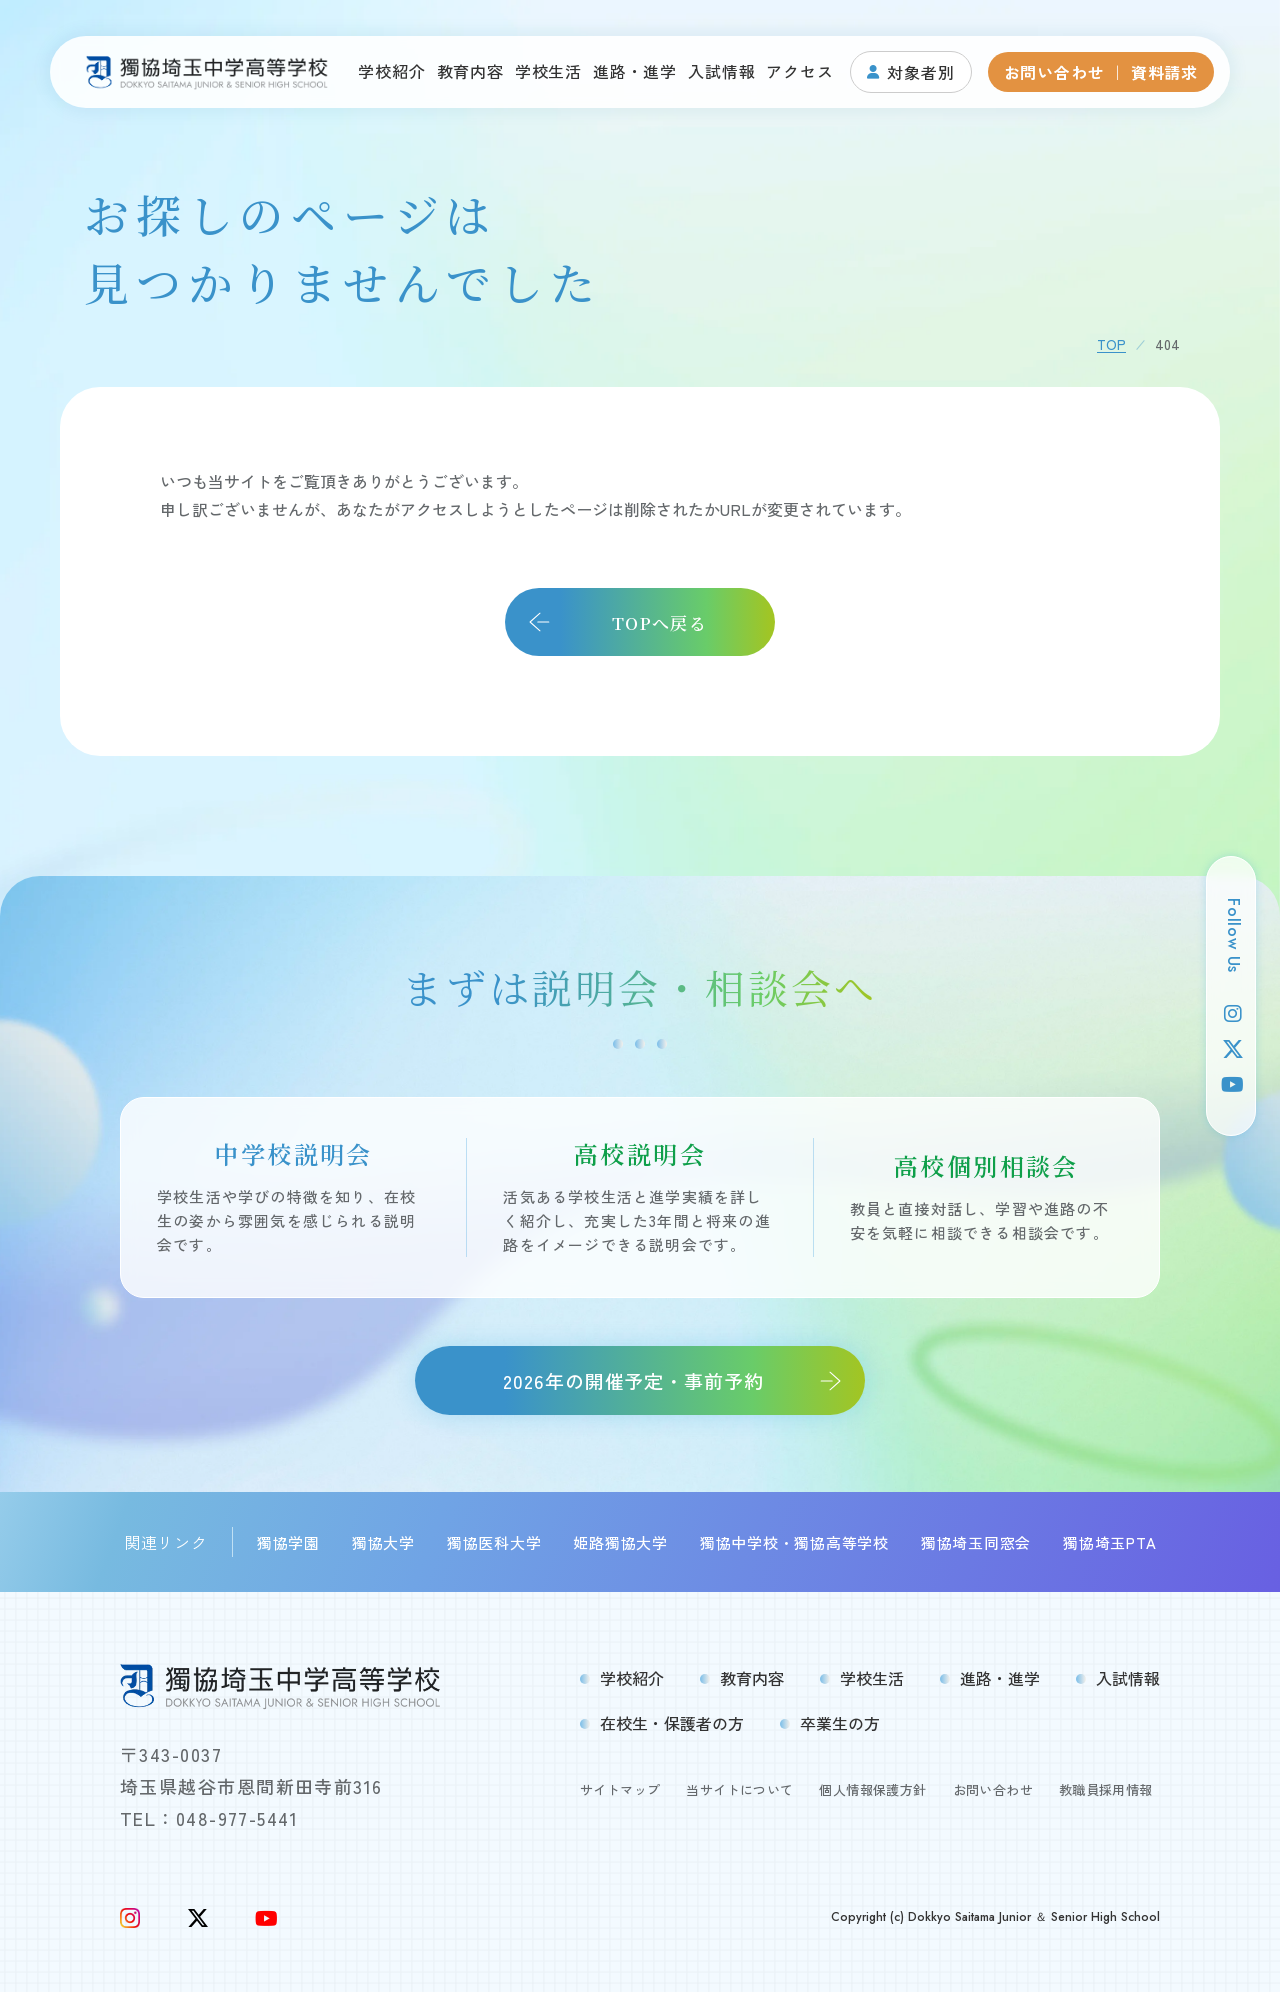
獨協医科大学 (494, 1542)
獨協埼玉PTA (1109, 1542)
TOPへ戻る (659, 622)
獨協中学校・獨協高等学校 (794, 1542)
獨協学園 (288, 1542)
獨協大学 (383, 1542)
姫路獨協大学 (620, 1542)
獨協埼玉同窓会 (976, 1542)
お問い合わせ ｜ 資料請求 (1101, 72)
